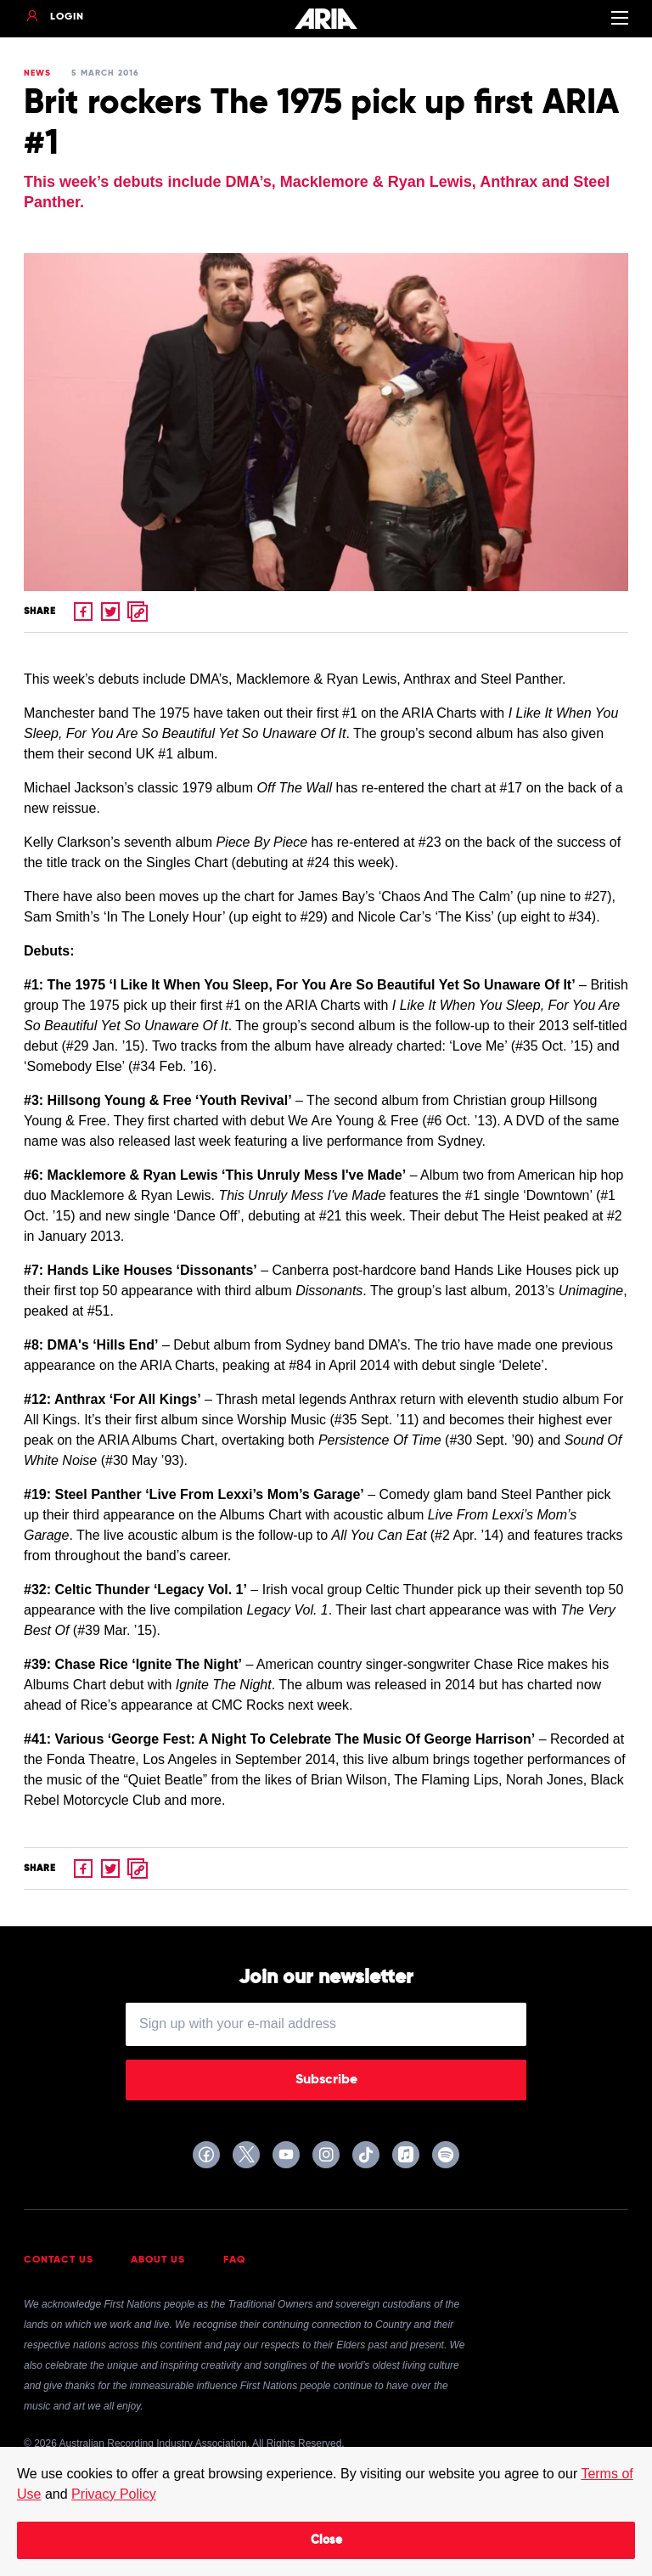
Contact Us (58, 2260)
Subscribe (326, 2080)
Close (326, 2540)
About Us (158, 2260)
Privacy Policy (113, 2494)
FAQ (234, 2260)
